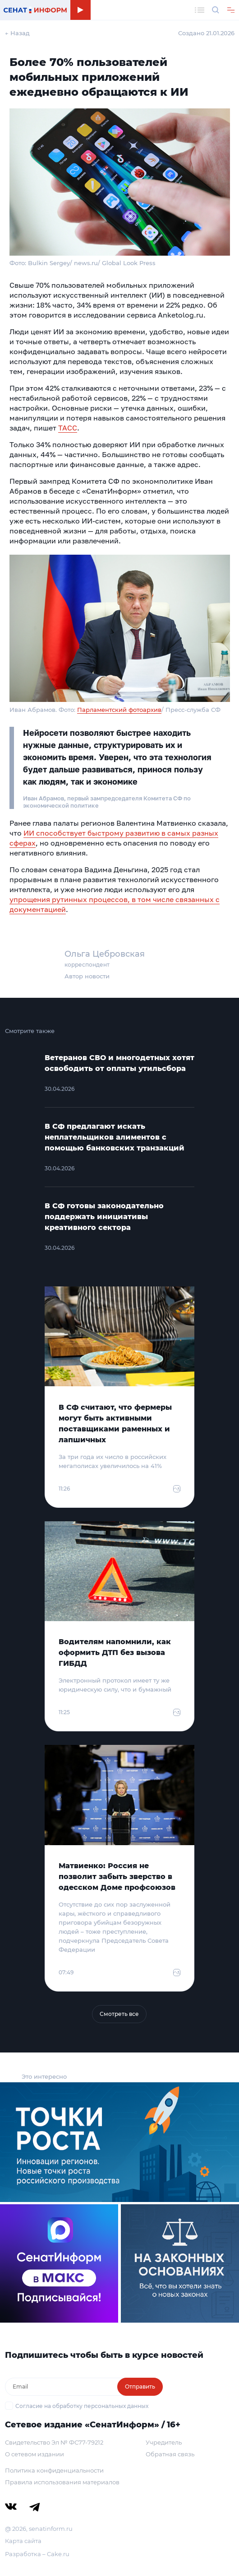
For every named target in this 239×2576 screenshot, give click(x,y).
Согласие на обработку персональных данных (81, 2406)
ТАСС (67, 427)
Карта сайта (23, 2540)
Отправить (140, 2386)
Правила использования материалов (62, 2482)
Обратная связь (170, 2454)
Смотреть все (119, 2013)
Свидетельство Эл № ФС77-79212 (54, 2442)
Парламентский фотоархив (119, 709)
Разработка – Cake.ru (37, 2553)
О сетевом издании (34, 2454)
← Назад (17, 33)
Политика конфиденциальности (54, 2470)
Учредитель (164, 2442)
